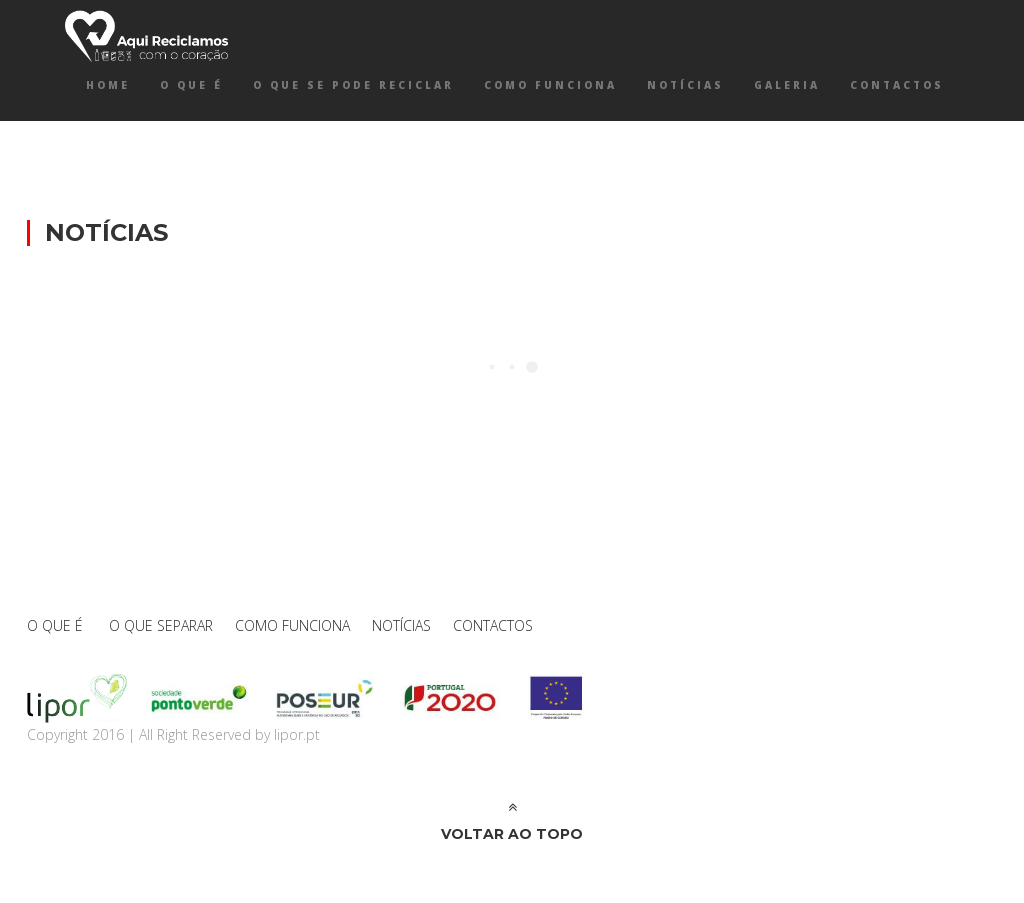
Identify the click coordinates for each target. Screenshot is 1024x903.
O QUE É (191, 85)
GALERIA (787, 85)
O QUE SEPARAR (161, 625)
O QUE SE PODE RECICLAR (353, 85)
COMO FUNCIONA (550, 85)
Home (108, 85)
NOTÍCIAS (685, 85)
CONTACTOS (897, 85)
